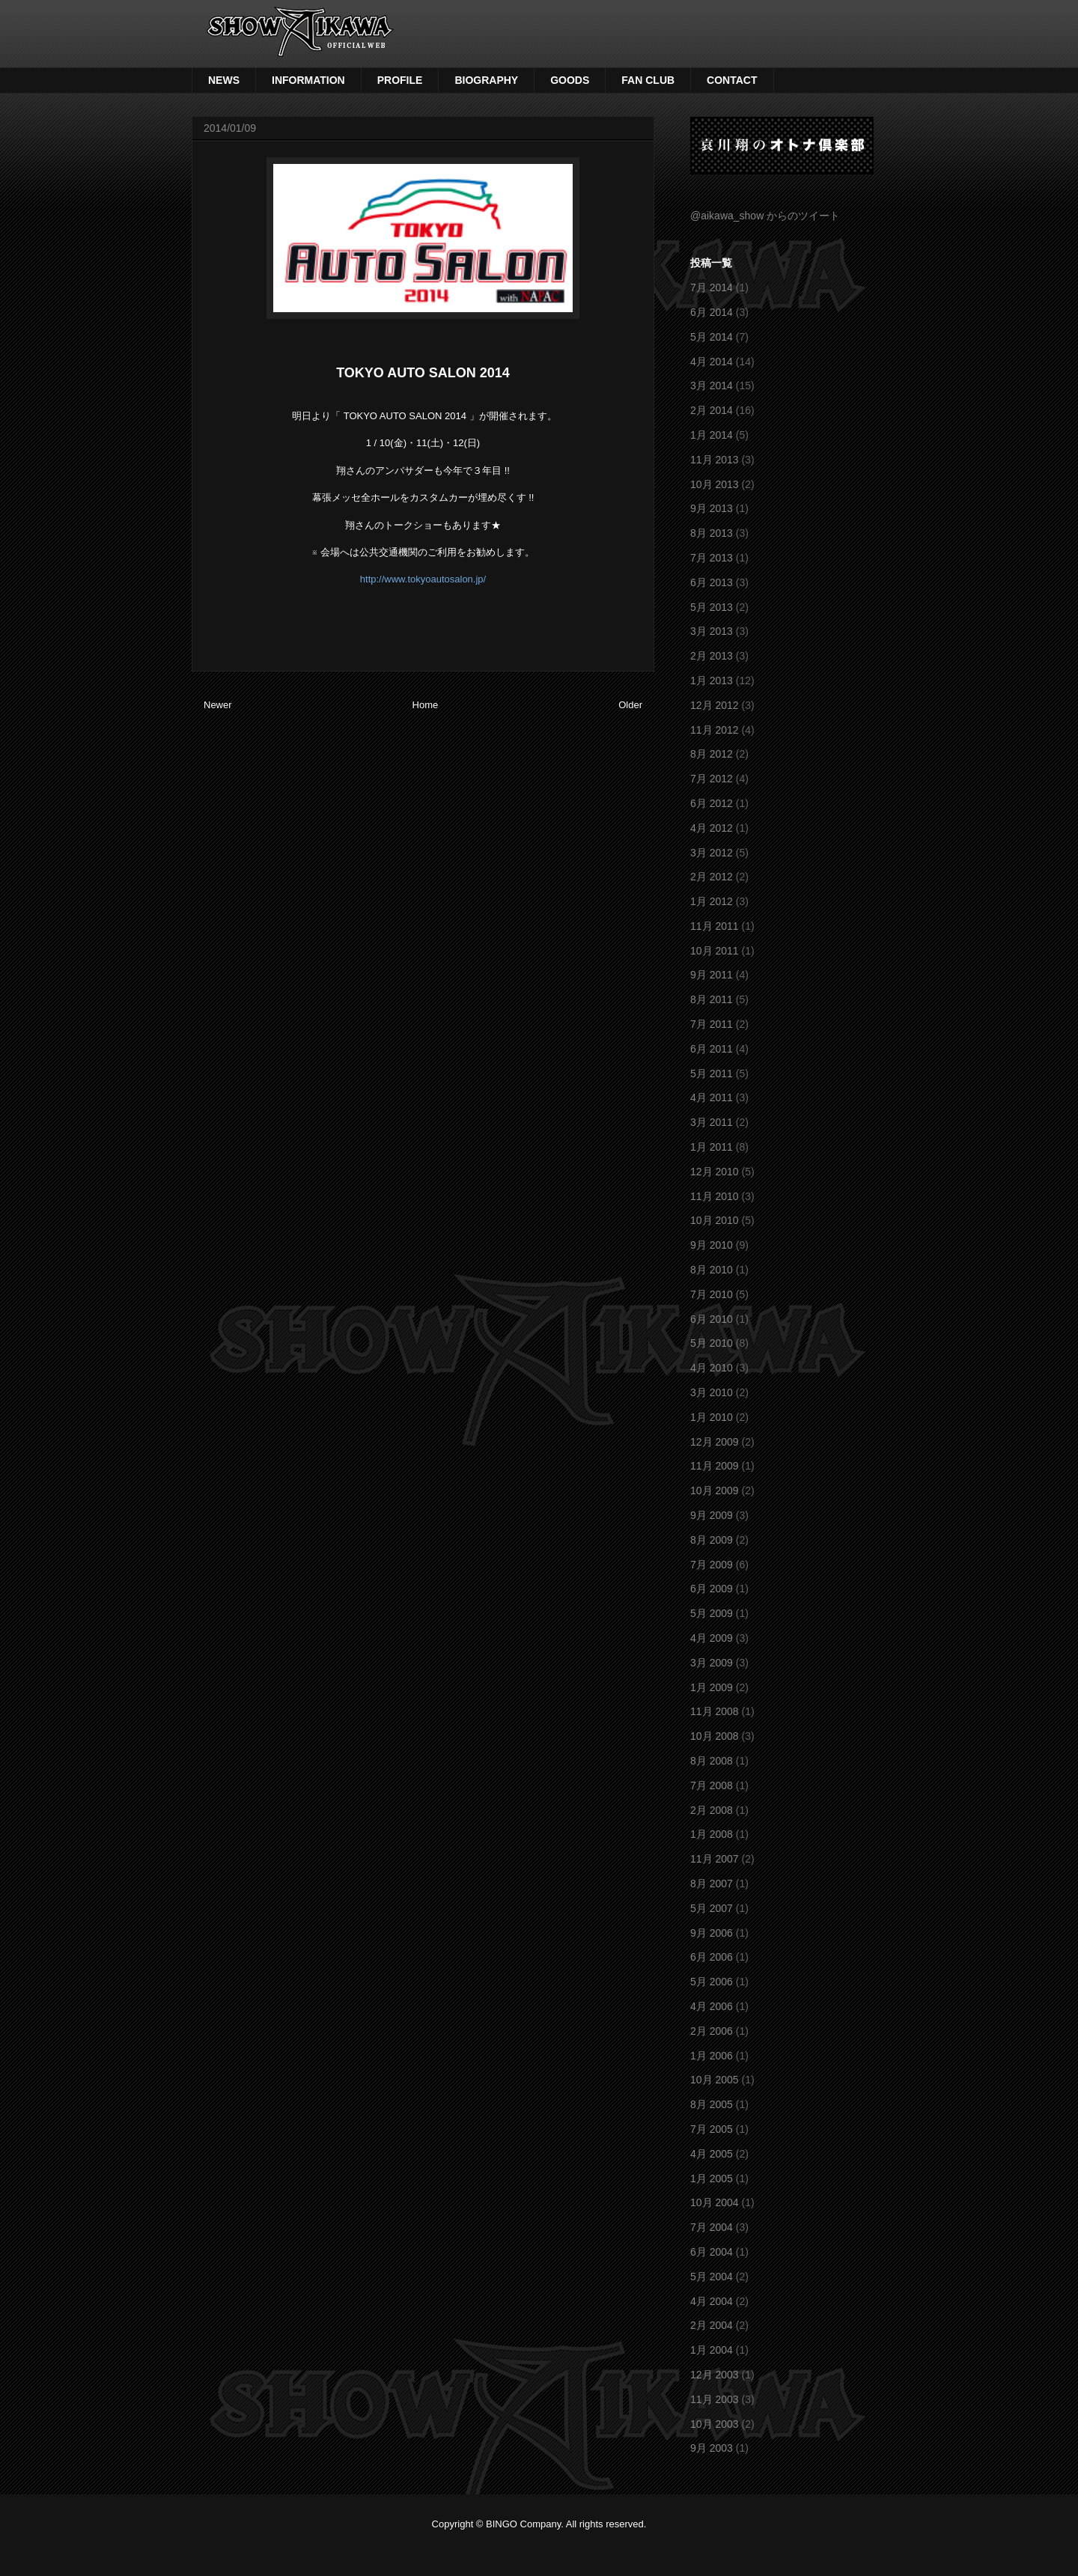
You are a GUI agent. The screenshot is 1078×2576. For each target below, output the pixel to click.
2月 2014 (711, 410)
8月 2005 (711, 2104)
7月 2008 (711, 1785)
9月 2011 (711, 975)
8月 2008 (711, 1761)
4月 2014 (711, 362)
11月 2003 (714, 2399)
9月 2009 (711, 1515)
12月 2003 (714, 2375)
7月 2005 (711, 2129)
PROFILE (400, 80)
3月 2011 (711, 1122)
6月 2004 (711, 2252)
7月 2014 (711, 287)
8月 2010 (711, 1270)
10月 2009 (714, 1490)
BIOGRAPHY (486, 80)
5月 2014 (711, 337)
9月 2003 (711, 2448)
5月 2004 (711, 2277)
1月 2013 (711, 680)
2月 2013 (711, 656)
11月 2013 (714, 460)
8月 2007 (711, 1884)
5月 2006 (711, 1982)
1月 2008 (711, 1834)
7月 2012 (711, 779)
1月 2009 (711, 1687)
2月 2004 (711, 2325)
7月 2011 (711, 1024)
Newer (218, 704)
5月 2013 (711, 607)
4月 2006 (711, 2006)
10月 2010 (714, 1220)
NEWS (224, 80)
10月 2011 (714, 951)
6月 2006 (711, 1957)
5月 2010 (711, 1343)
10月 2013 (714, 484)
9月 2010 (711, 1245)
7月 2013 (711, 558)
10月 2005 (714, 2080)
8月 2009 (711, 1540)
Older (630, 704)
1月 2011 (711, 1147)
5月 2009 (711, 1613)
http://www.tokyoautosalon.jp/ (423, 579)
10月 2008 (714, 1736)
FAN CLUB (647, 80)
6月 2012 (711, 803)
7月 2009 (711, 1565)
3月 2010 (711, 1392)
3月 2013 (711, 631)
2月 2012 (711, 877)
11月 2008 (714, 1711)
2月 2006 (711, 2031)
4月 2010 (711, 1368)
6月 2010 (711, 1319)
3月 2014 (711, 386)
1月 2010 (711, 1417)
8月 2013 (711, 533)
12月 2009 (714, 1442)
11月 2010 (714, 1196)
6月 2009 (711, 1589)
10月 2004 (714, 2202)
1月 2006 (711, 2056)
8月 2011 (711, 999)
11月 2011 (714, 926)
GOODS (569, 80)
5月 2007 (711, 1908)
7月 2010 (711, 1294)
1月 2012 (711, 901)
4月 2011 (711, 1097)
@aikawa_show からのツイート (765, 216)
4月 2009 (711, 1638)
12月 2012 (714, 705)
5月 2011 (711, 1074)
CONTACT (732, 80)
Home (425, 704)
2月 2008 (711, 1810)
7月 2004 (711, 2227)
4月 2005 (711, 2154)
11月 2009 (714, 1466)
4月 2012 (711, 828)
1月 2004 (711, 2350)
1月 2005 (711, 2178)
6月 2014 (711, 312)
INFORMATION (308, 80)
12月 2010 (714, 1172)
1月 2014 (711, 435)
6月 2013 (711, 582)
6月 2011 (711, 1049)
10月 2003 (714, 2424)
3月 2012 (711, 853)
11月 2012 (714, 730)
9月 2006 (711, 1933)
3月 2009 (711, 1663)
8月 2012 (711, 754)
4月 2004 (711, 2301)
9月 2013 (711, 508)
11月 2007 (714, 1859)
